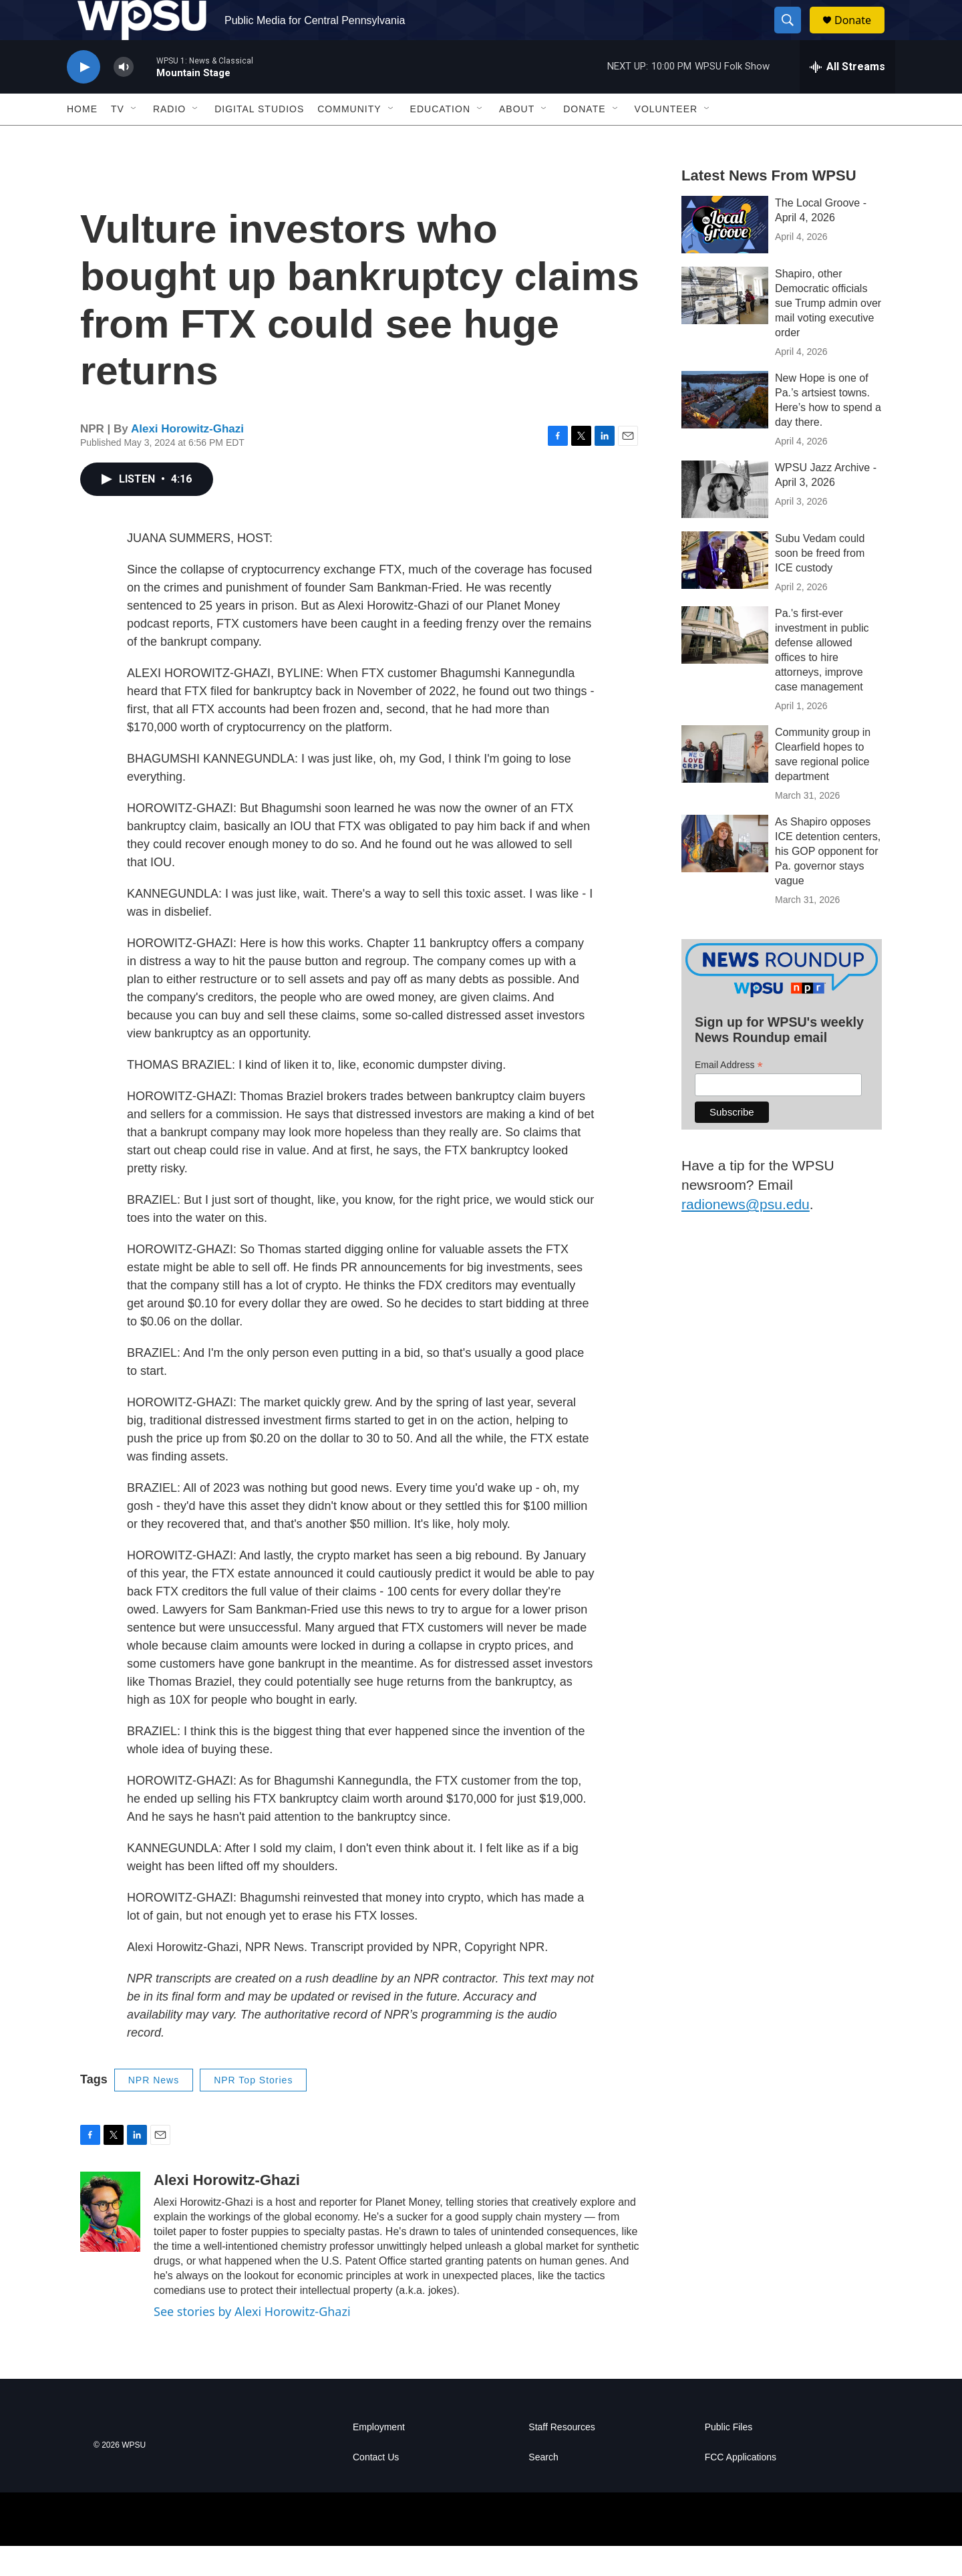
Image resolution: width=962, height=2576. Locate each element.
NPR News (153, 2110)
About (516, 139)
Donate (861, 35)
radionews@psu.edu (745, 1234)
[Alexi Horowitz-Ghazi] (110, 2242)
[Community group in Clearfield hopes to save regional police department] (724, 784)
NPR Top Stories (253, 2110)
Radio (169, 139)
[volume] (123, 97)
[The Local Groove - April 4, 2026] (724, 254)
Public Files (729, 2457)
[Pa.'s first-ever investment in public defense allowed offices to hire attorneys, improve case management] (724, 665)
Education (440, 139)
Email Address (729, 1095)
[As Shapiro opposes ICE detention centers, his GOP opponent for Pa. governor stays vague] (724, 873)
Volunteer (666, 139)
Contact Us (376, 2487)
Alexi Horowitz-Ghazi (187, 459)
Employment (379, 2457)
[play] (83, 97)
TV (117, 139)
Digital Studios (259, 139)
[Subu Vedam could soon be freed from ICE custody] (724, 590)
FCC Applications (740, 2487)
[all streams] (847, 97)
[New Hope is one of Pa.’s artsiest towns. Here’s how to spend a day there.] (724, 430)
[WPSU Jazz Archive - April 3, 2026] (724, 519)
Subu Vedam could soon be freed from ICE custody (819, 583)
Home (82, 139)
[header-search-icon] (793, 35)
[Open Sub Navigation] (134, 139)
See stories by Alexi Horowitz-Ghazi (252, 2341)
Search (543, 2487)
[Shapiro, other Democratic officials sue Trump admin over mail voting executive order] (724, 325)
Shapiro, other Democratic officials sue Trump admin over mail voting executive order (828, 333)
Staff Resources (561, 2457)
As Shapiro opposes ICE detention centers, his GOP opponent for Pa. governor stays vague (827, 881)
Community (349, 139)
